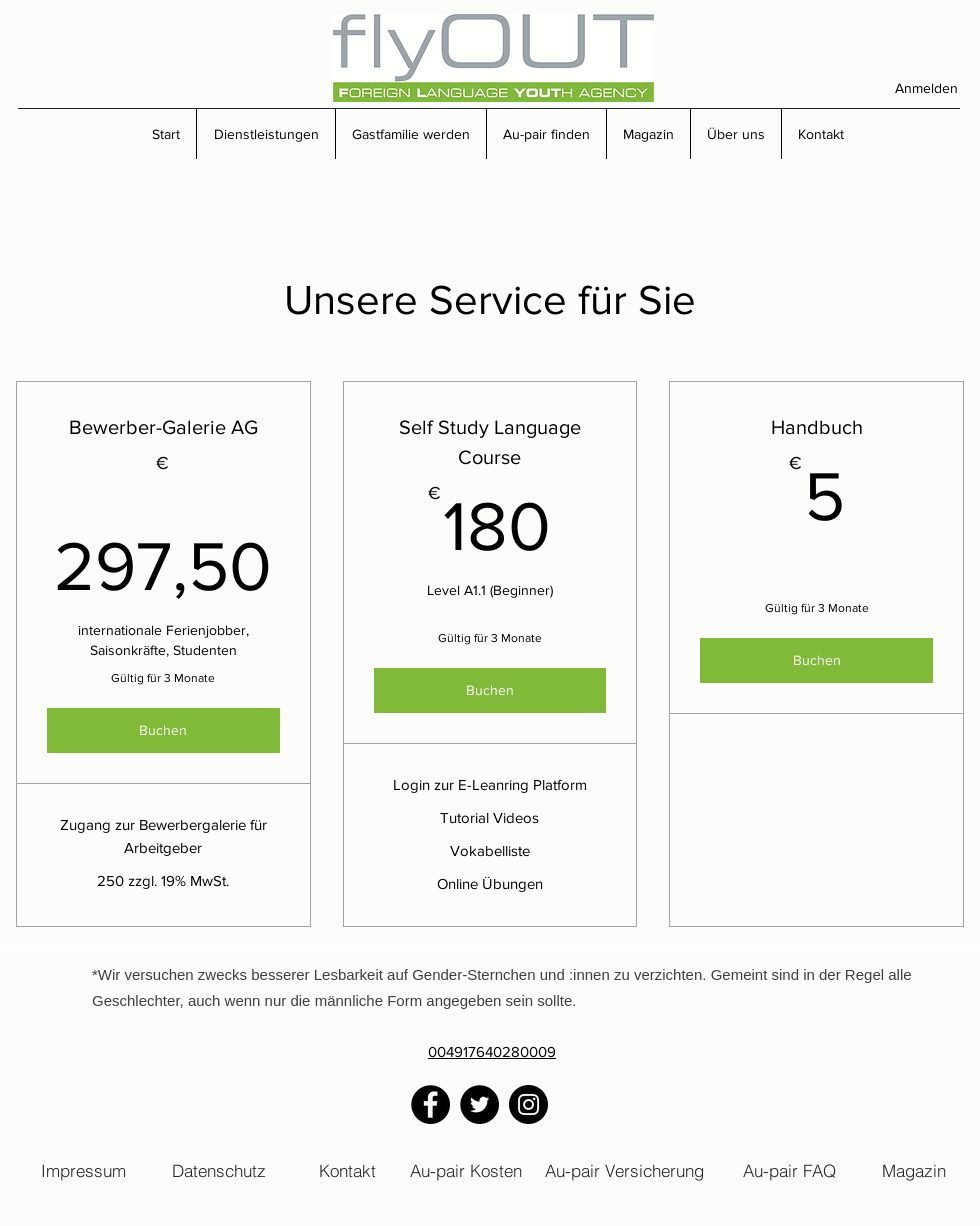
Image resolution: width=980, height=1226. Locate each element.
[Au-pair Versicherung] (624, 1170)
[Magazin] (913, 1170)
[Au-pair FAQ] (789, 1170)
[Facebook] (430, 1104)
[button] (265, 134)
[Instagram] (528, 1104)
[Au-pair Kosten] (466, 1170)
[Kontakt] (347, 1170)
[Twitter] (479, 1104)
